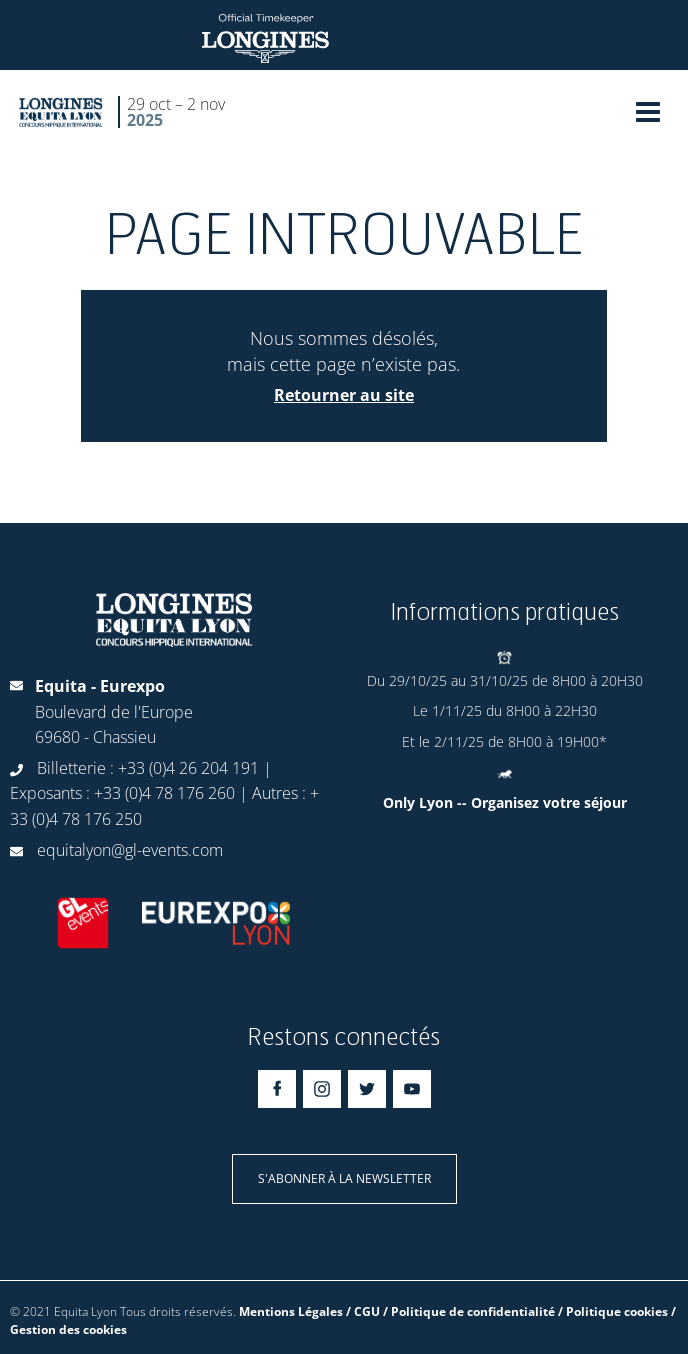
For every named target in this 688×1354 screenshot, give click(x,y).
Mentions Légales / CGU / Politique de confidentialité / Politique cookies (453, 1311)
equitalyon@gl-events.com (130, 850)
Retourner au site (344, 395)
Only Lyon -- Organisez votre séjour (505, 802)
